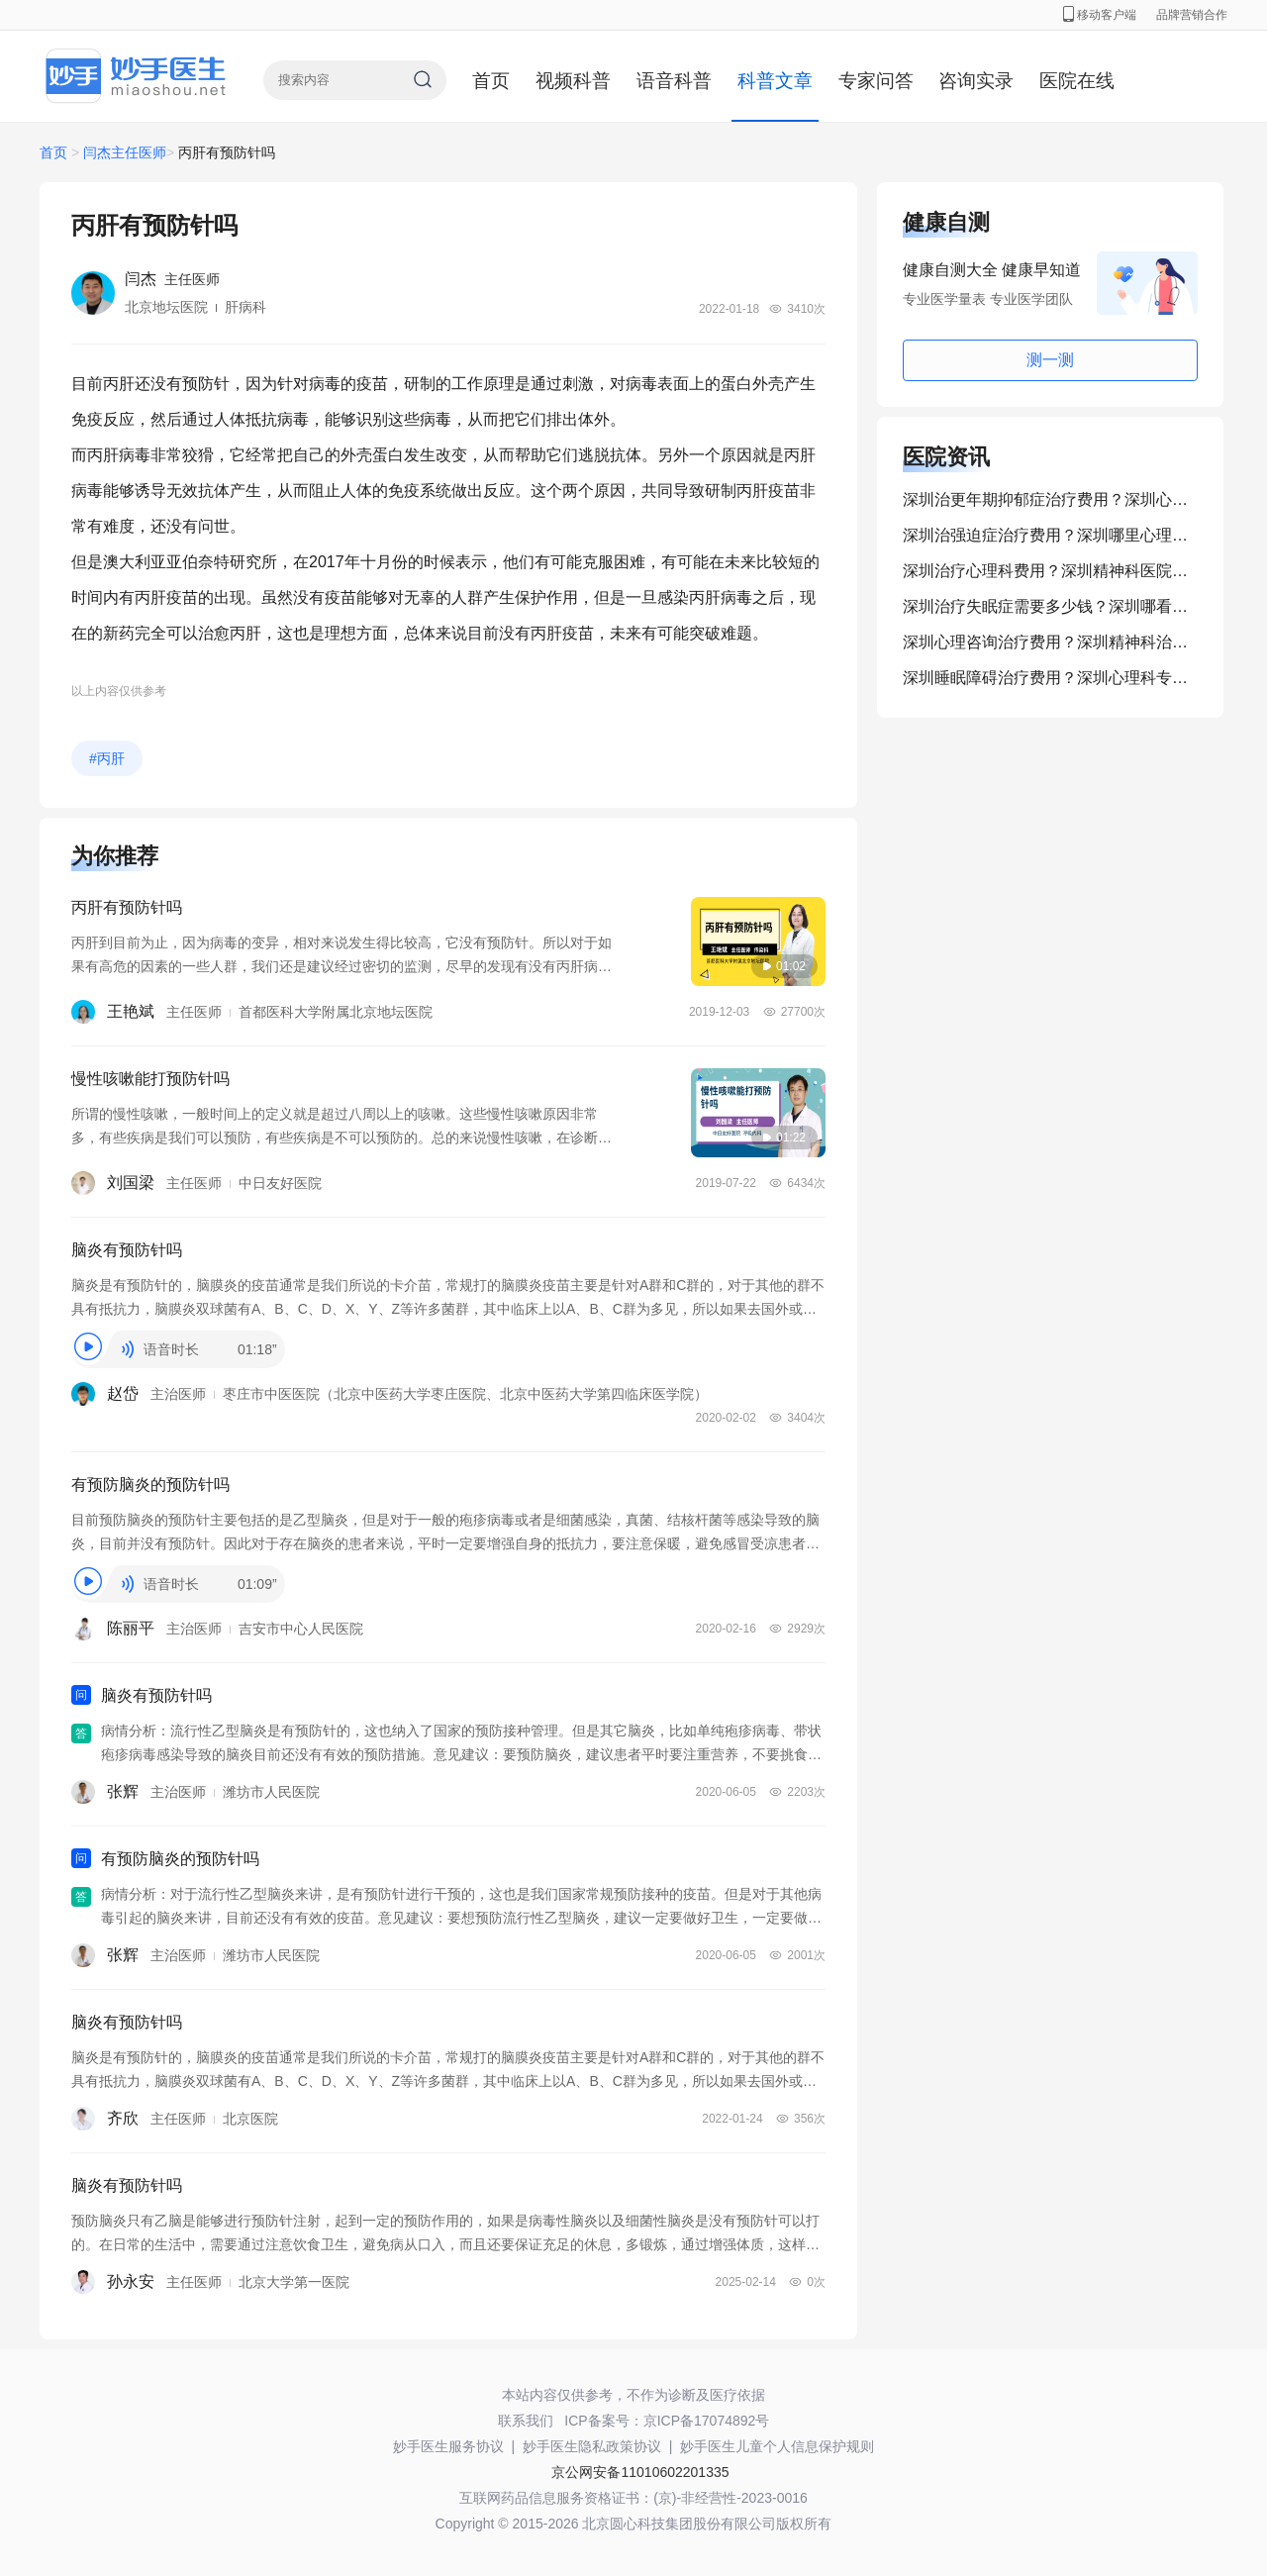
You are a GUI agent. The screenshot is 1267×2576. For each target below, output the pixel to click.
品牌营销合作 (1191, 15)
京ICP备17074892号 (706, 2420)
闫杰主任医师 (124, 152)
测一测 (1050, 359)
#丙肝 (107, 758)
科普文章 (775, 80)
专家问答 (876, 80)
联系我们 (525, 2420)
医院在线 (1077, 80)
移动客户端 (1099, 15)
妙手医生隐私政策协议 (592, 2446)
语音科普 (674, 80)
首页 (491, 80)
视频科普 (573, 80)
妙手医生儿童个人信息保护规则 (777, 2446)
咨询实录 (976, 80)
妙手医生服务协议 (448, 2446)
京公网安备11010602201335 (640, 2472)
